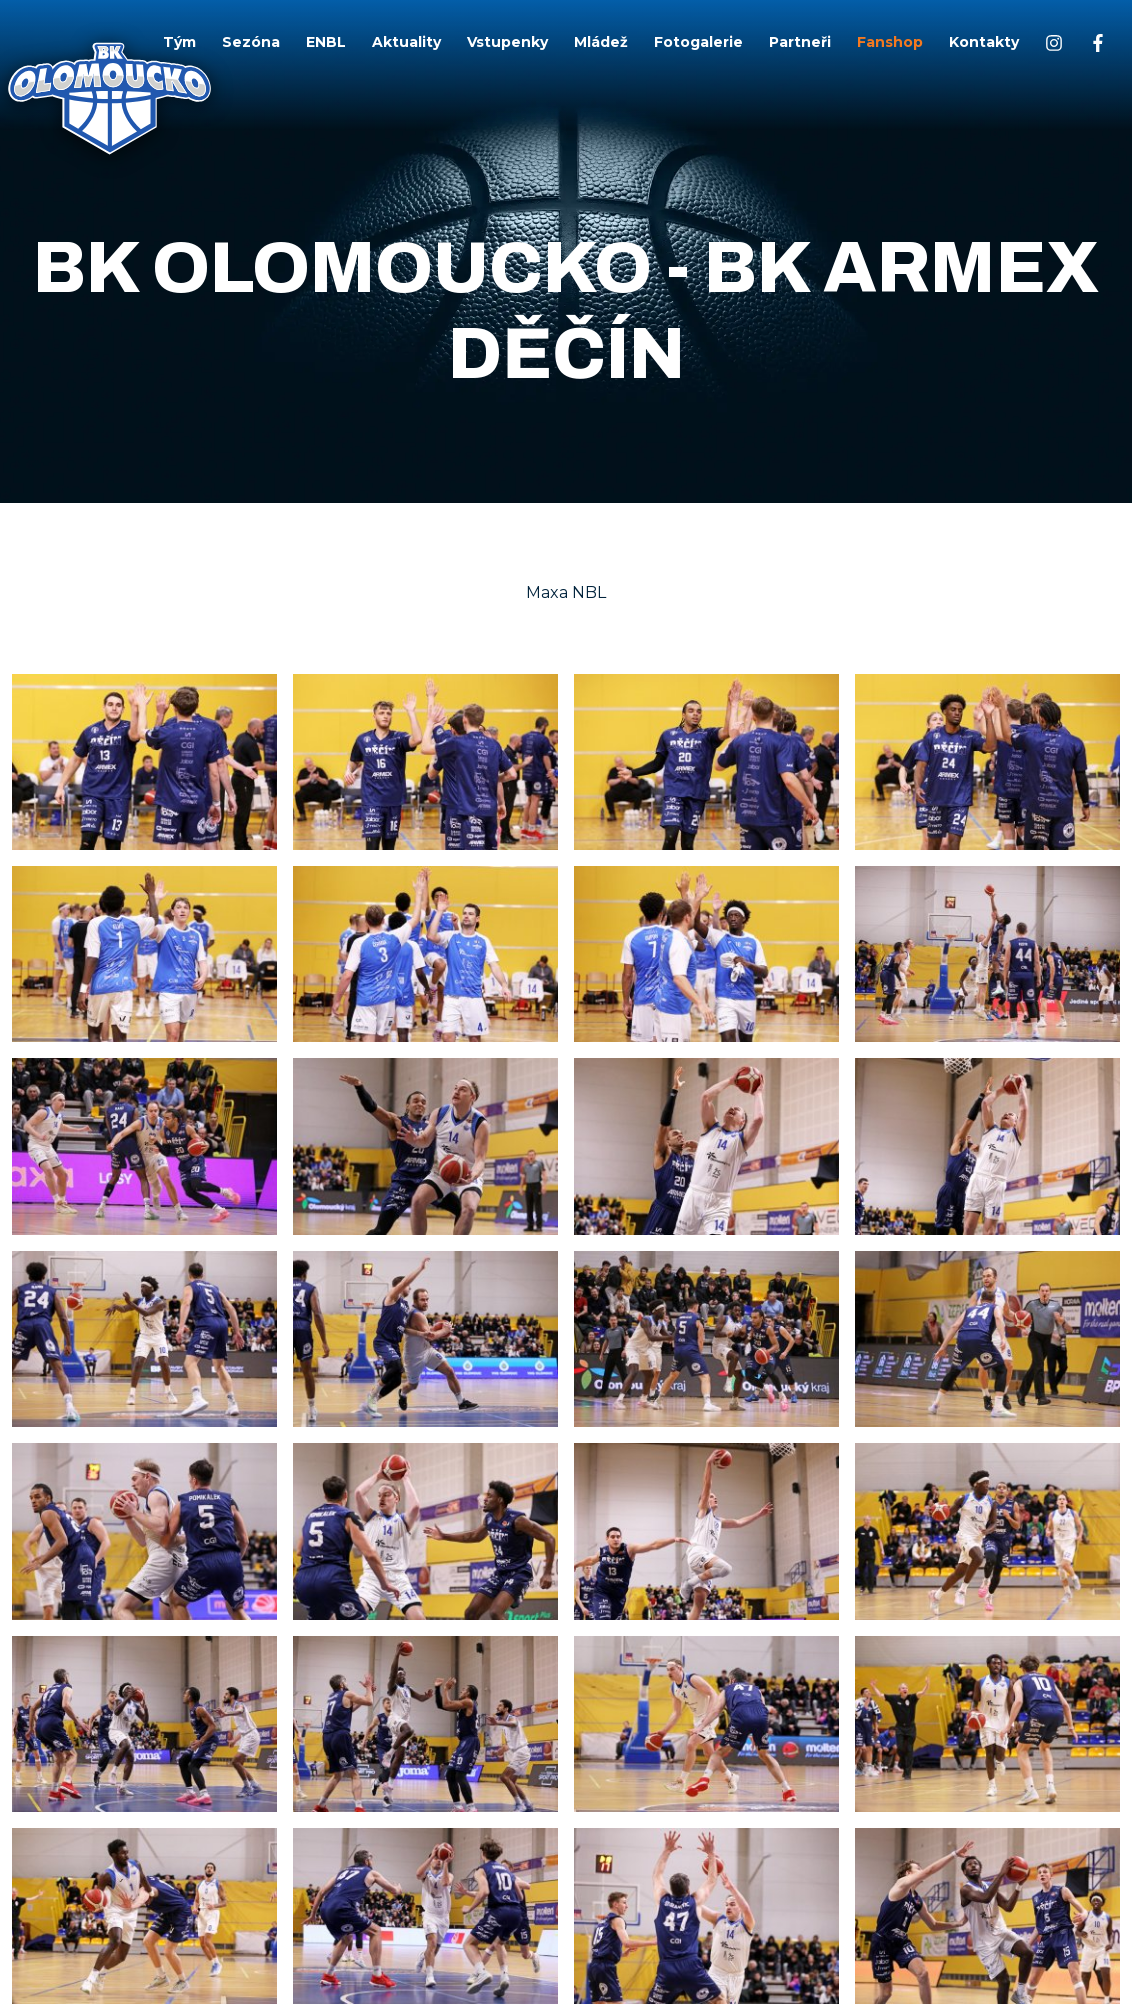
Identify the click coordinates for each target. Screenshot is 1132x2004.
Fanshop (890, 42)
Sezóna (251, 42)
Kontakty (984, 42)
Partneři (800, 42)
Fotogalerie (698, 42)
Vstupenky (507, 42)
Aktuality (406, 42)
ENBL (326, 42)
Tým (179, 42)
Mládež (601, 42)
